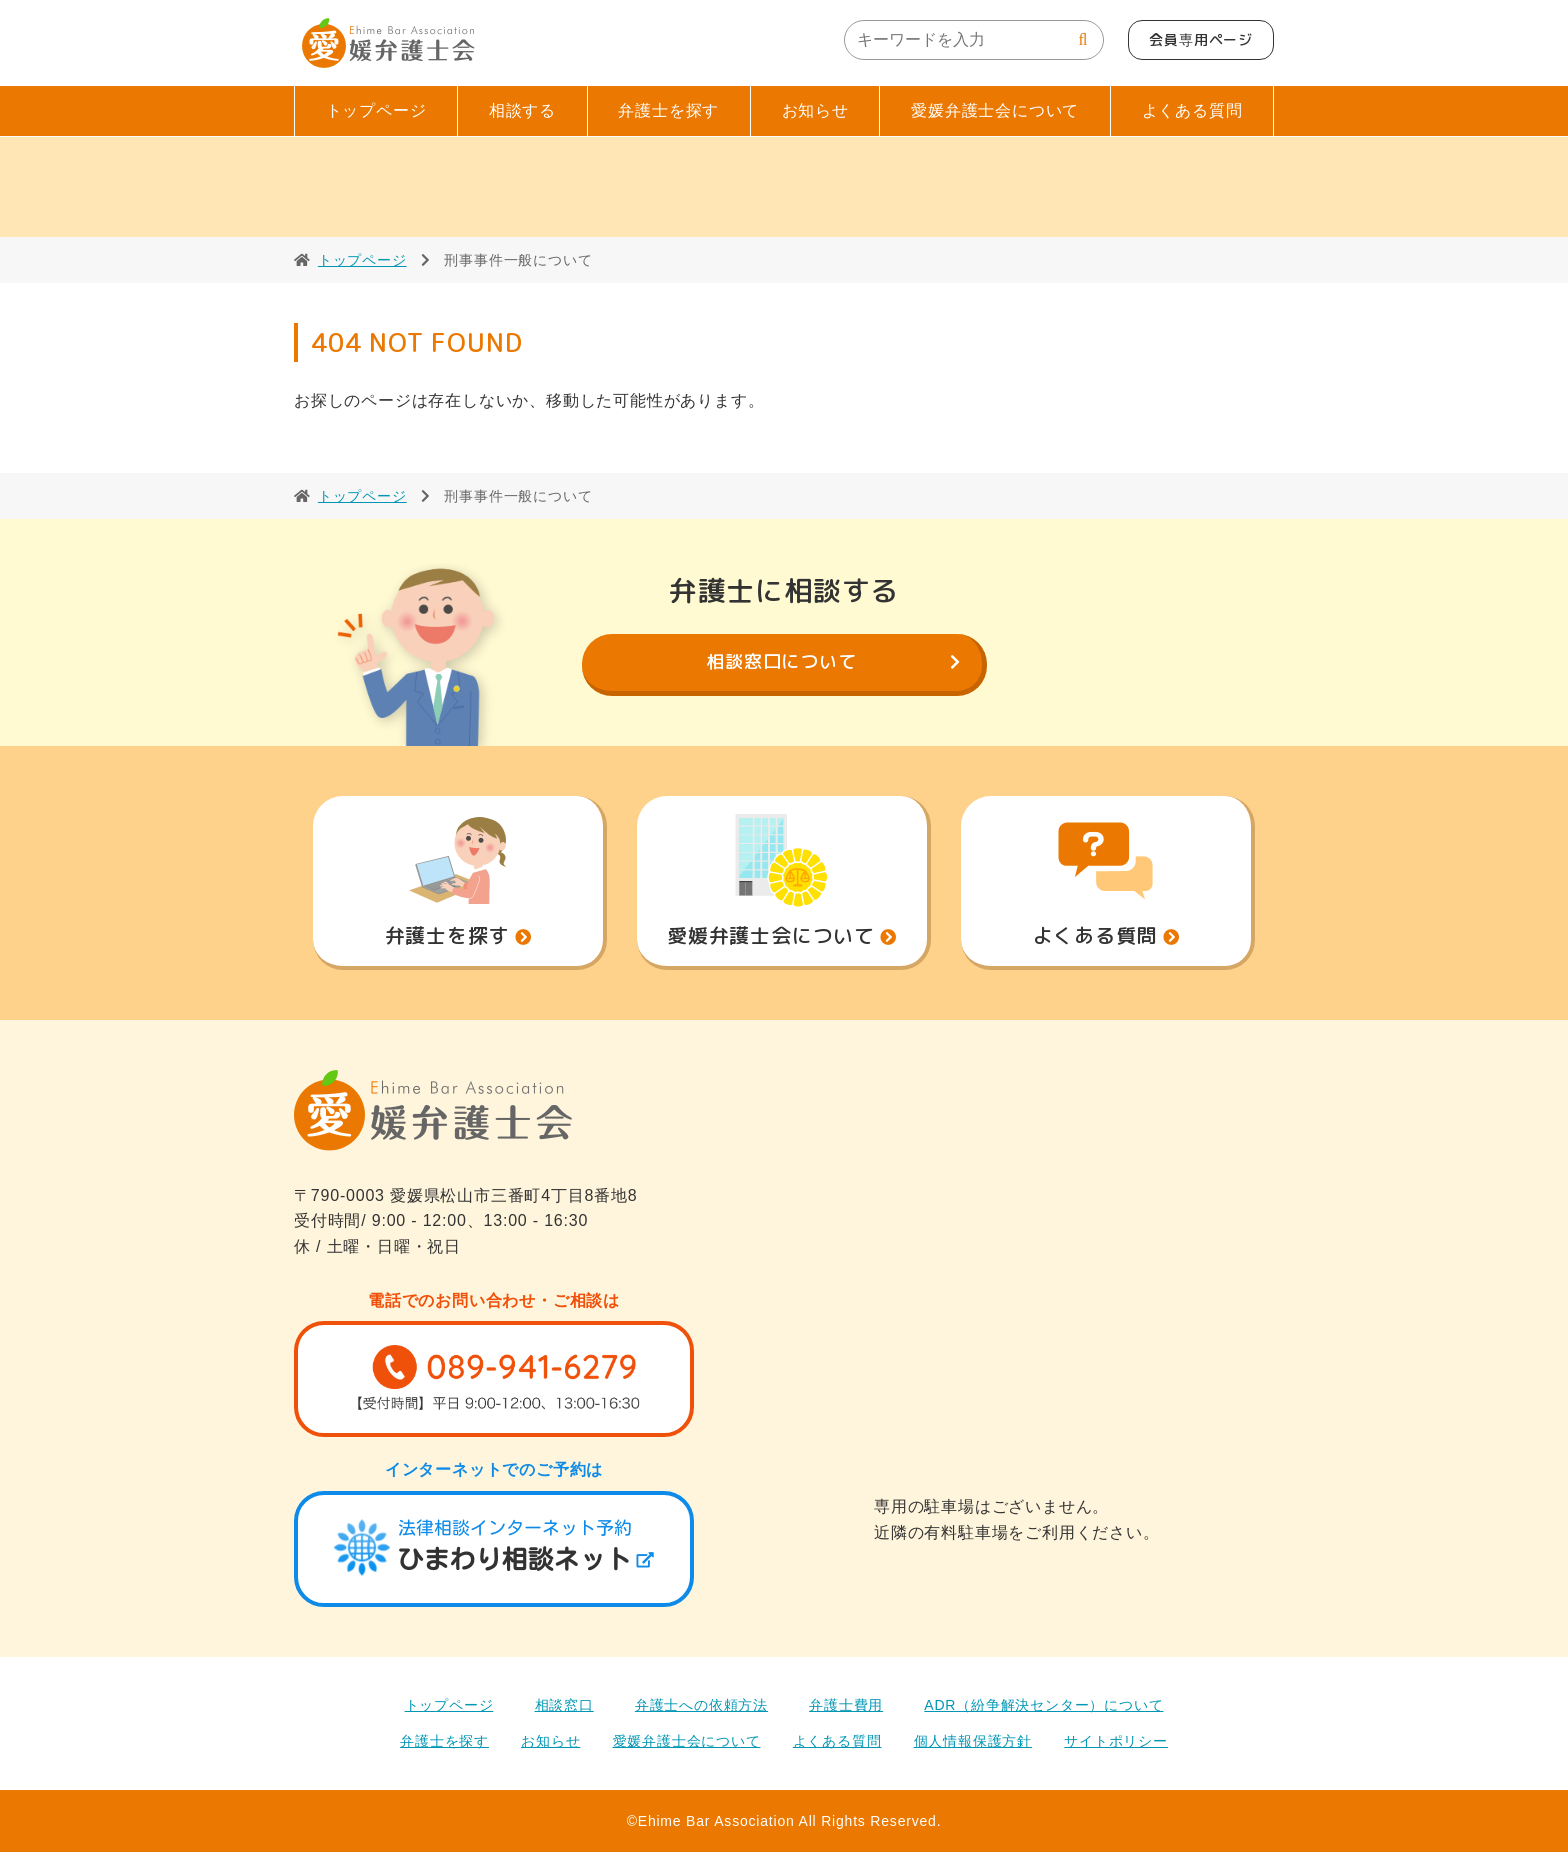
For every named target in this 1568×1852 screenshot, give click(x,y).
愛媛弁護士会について (995, 110)
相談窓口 (564, 1705)
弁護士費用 (846, 1705)
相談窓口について (781, 661)
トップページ (376, 110)
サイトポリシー (1116, 1741)
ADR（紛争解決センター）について (1043, 1705)
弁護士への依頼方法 (701, 1705)
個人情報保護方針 (973, 1741)
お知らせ (815, 110)
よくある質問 (1192, 110)
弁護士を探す (668, 110)
